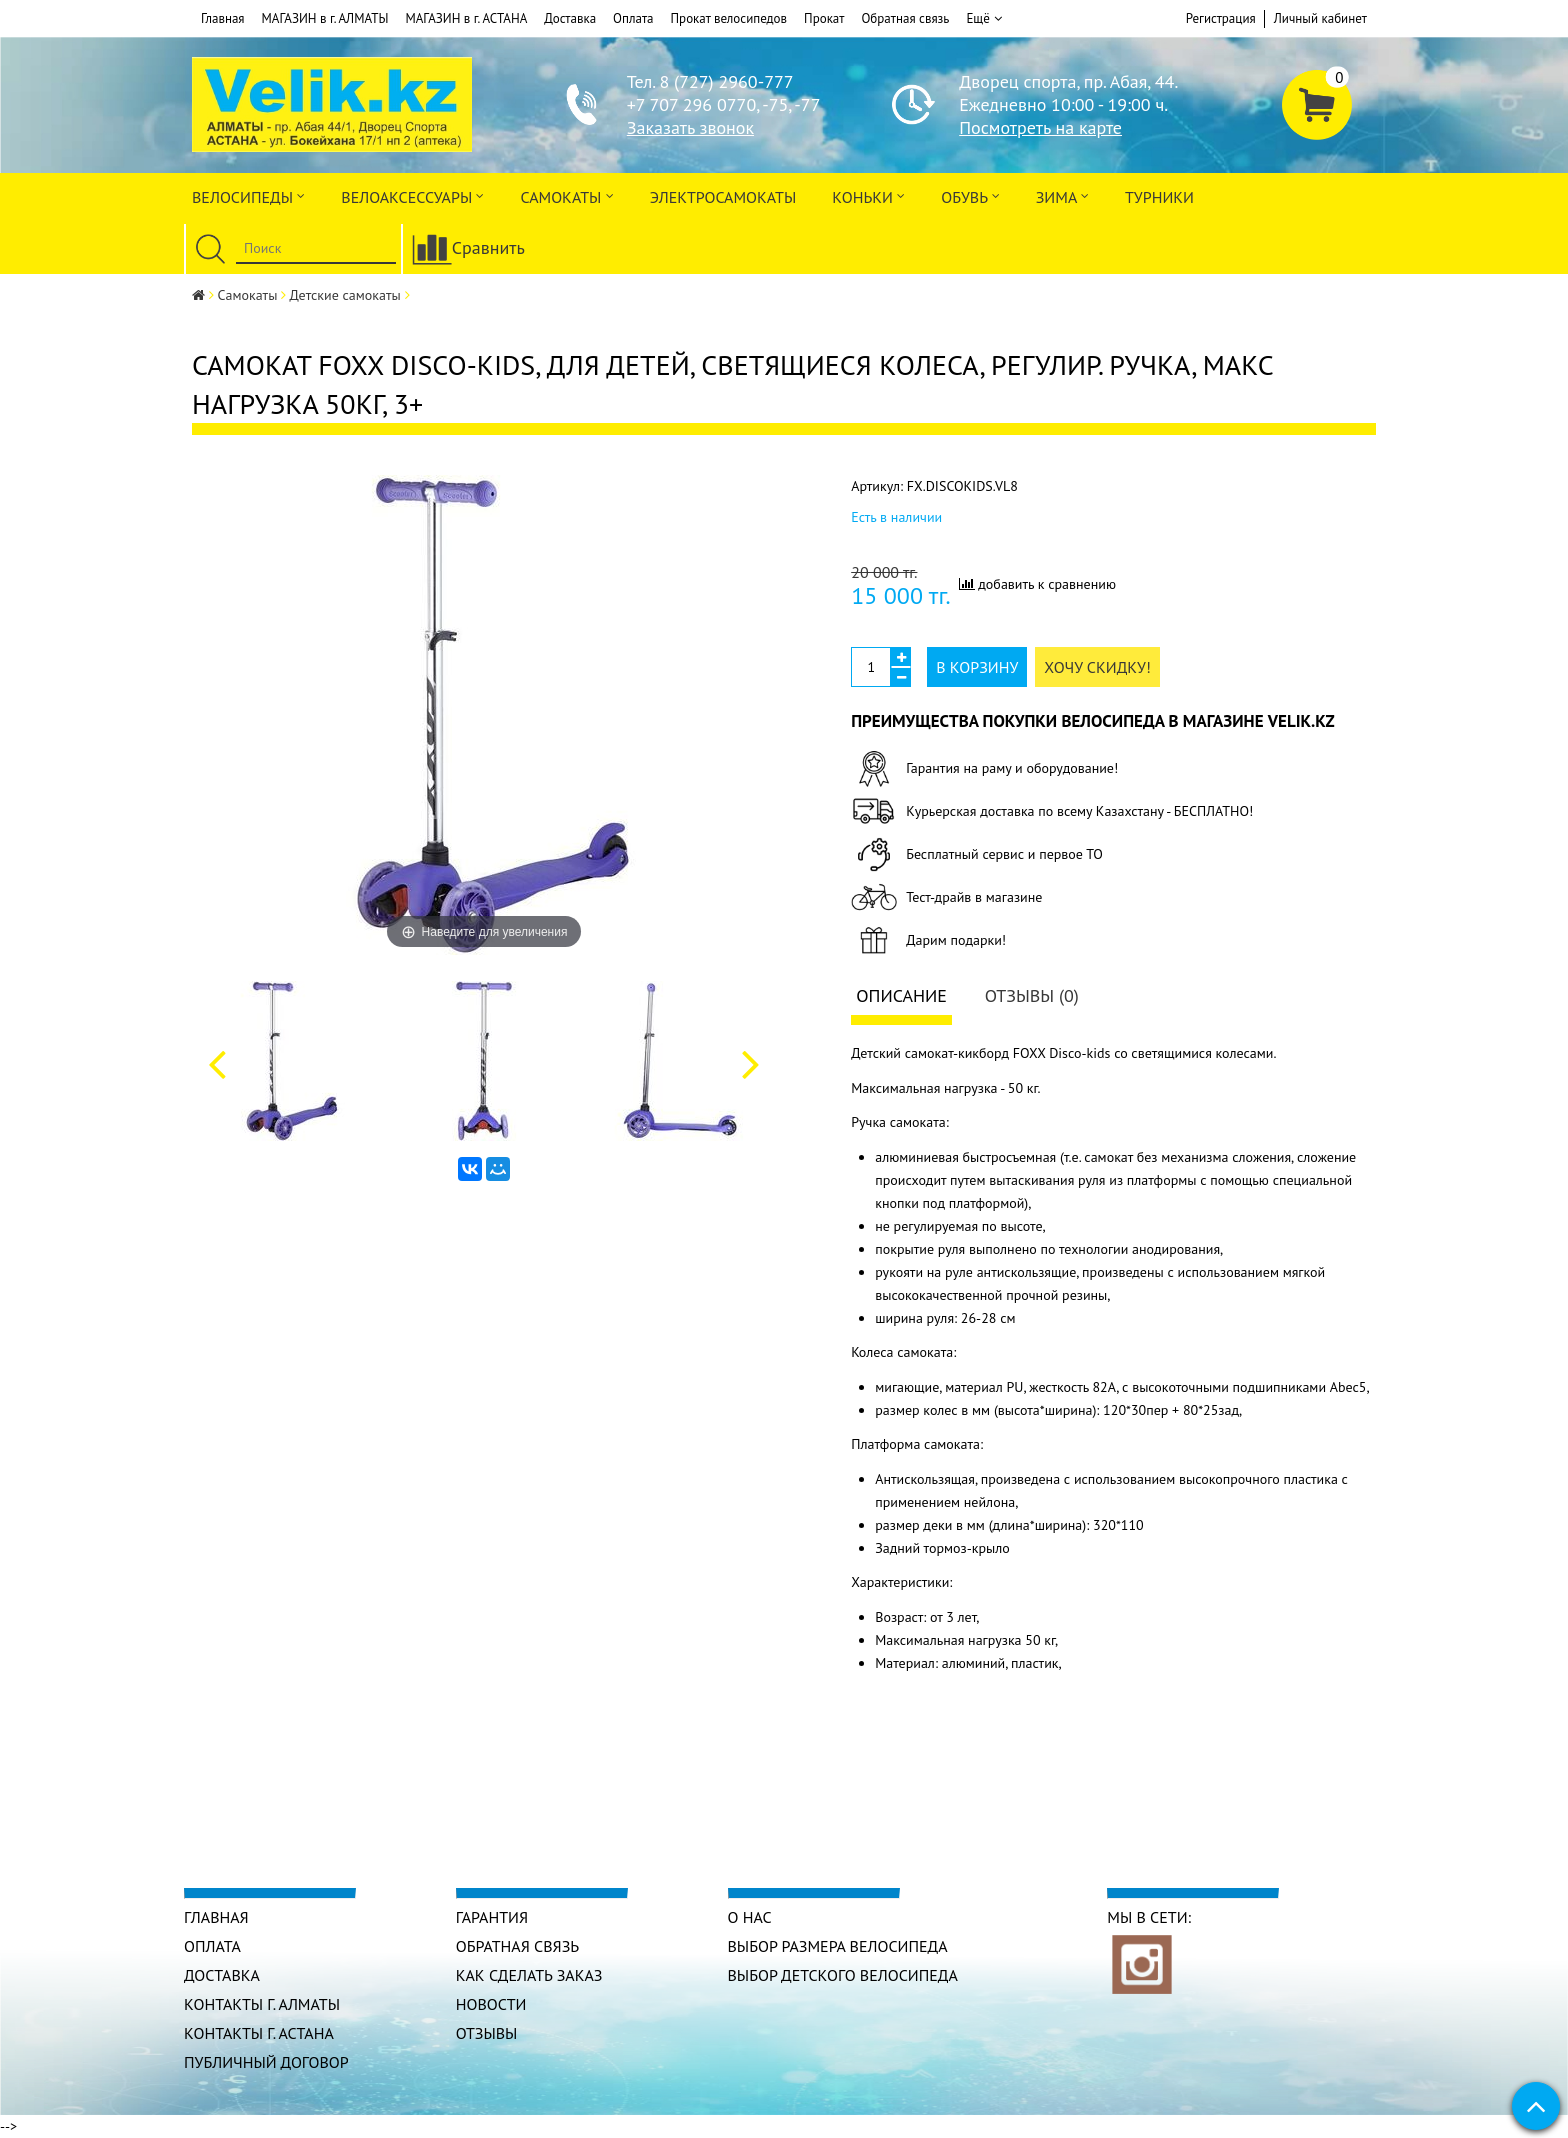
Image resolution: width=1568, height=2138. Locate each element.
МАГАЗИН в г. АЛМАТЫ (325, 18)
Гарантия (492, 1917)
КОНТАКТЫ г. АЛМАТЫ (262, 2004)
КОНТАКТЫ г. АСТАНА (259, 2033)
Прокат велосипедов (729, 18)
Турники (1159, 197)
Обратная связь (905, 18)
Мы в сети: (1149, 1917)
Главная (223, 18)
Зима (1062, 195)
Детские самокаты (345, 295)
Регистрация (1221, 18)
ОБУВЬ (970, 195)
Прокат (824, 18)
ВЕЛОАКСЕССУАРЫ (412, 195)
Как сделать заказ (529, 1975)
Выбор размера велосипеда (838, 1946)
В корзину (977, 667)
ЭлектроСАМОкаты (723, 197)
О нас (750, 1917)
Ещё (983, 19)
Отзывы (487, 2033)
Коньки (868, 195)
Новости (491, 2004)
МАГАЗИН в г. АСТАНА (466, 18)
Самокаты (566, 195)
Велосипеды (248, 195)
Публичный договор (266, 2062)
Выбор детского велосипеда (843, 1975)
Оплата (633, 18)
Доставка (570, 18)
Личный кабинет (1320, 18)
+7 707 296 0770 (691, 104)
